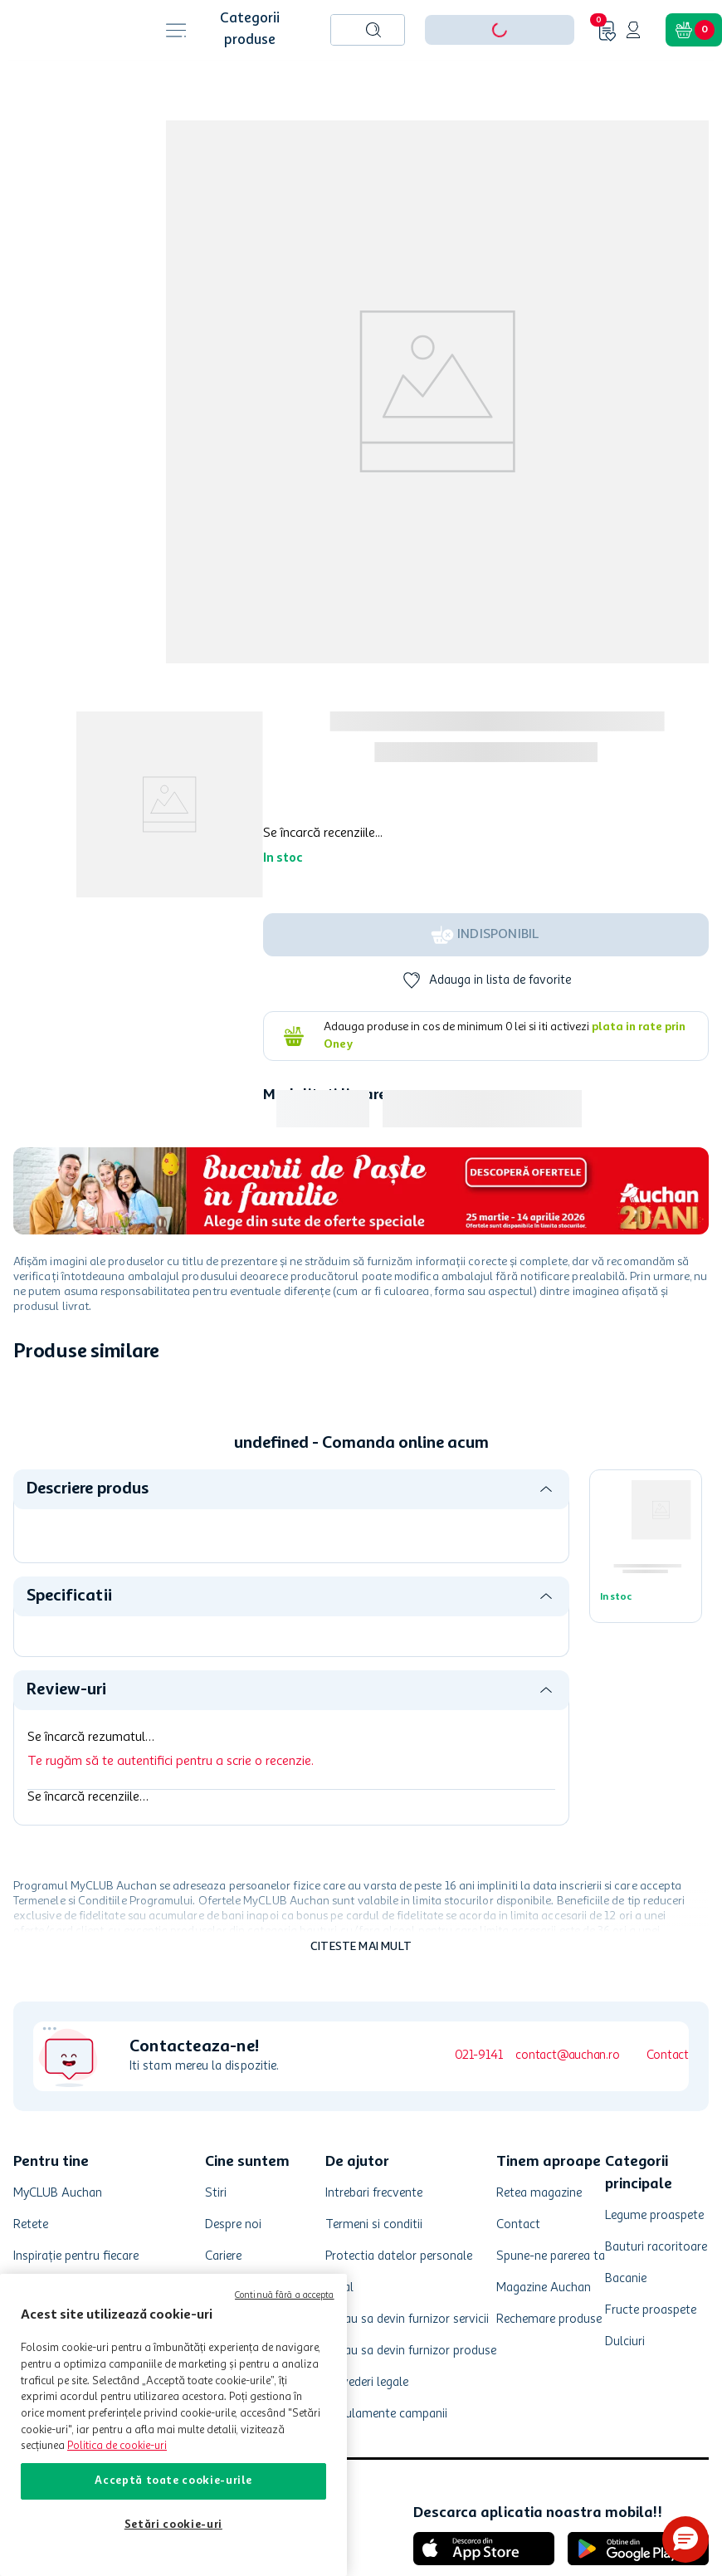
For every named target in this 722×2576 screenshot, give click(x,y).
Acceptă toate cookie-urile (173, 2481)
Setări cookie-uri (173, 2525)
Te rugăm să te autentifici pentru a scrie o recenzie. (170, 1761)
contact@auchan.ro (567, 2056)
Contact (667, 2056)
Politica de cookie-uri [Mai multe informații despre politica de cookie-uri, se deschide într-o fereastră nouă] (117, 2446)
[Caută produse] (373, 30)
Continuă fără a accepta (284, 2295)
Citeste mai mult (361, 1947)
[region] (173, 2425)
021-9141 (478, 2056)
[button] (685, 2539)
